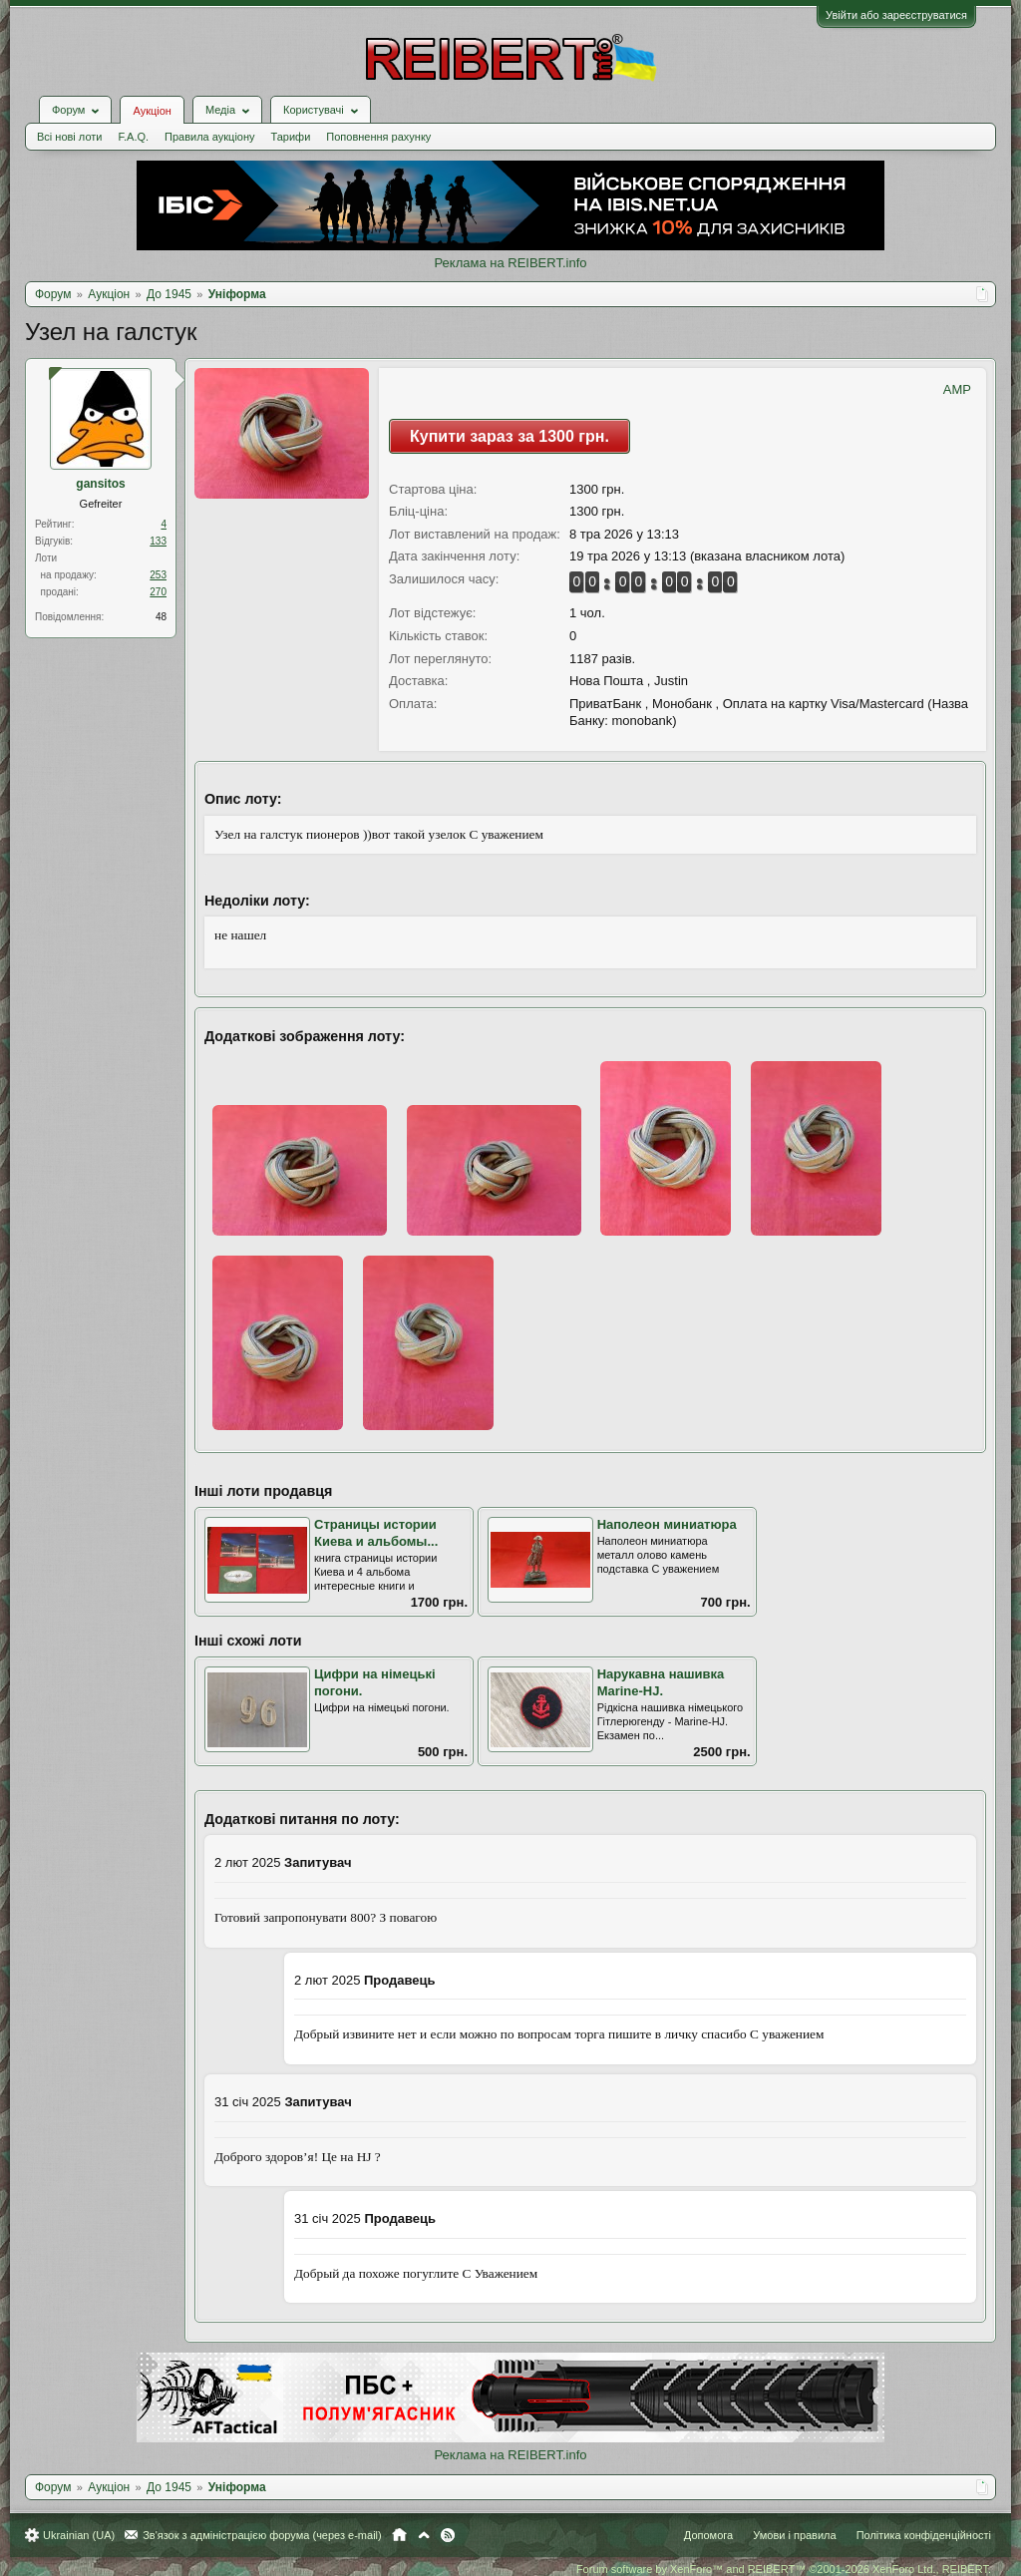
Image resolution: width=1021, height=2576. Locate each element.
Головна (399, 2535)
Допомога (708, 2535)
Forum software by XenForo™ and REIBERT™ (783, 2569)
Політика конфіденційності (923, 2535)
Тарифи (291, 137)
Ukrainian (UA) (79, 2535)
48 (161, 616)
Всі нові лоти (69, 137)
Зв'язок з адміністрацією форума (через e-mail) (262, 2535)
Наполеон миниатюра (667, 1524)
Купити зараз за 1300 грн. (509, 436)
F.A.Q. (133, 137)
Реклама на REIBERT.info (510, 262)
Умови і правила (794, 2535)
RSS (448, 2535)
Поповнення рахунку (378, 137)
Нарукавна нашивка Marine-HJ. (661, 1682)
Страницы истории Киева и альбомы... (376, 1533)
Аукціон (151, 111)
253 (158, 574)
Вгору (424, 2535)
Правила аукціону (209, 137)
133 (158, 541)
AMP (957, 389)
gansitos (100, 484)
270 (158, 591)
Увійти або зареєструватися (896, 15)
